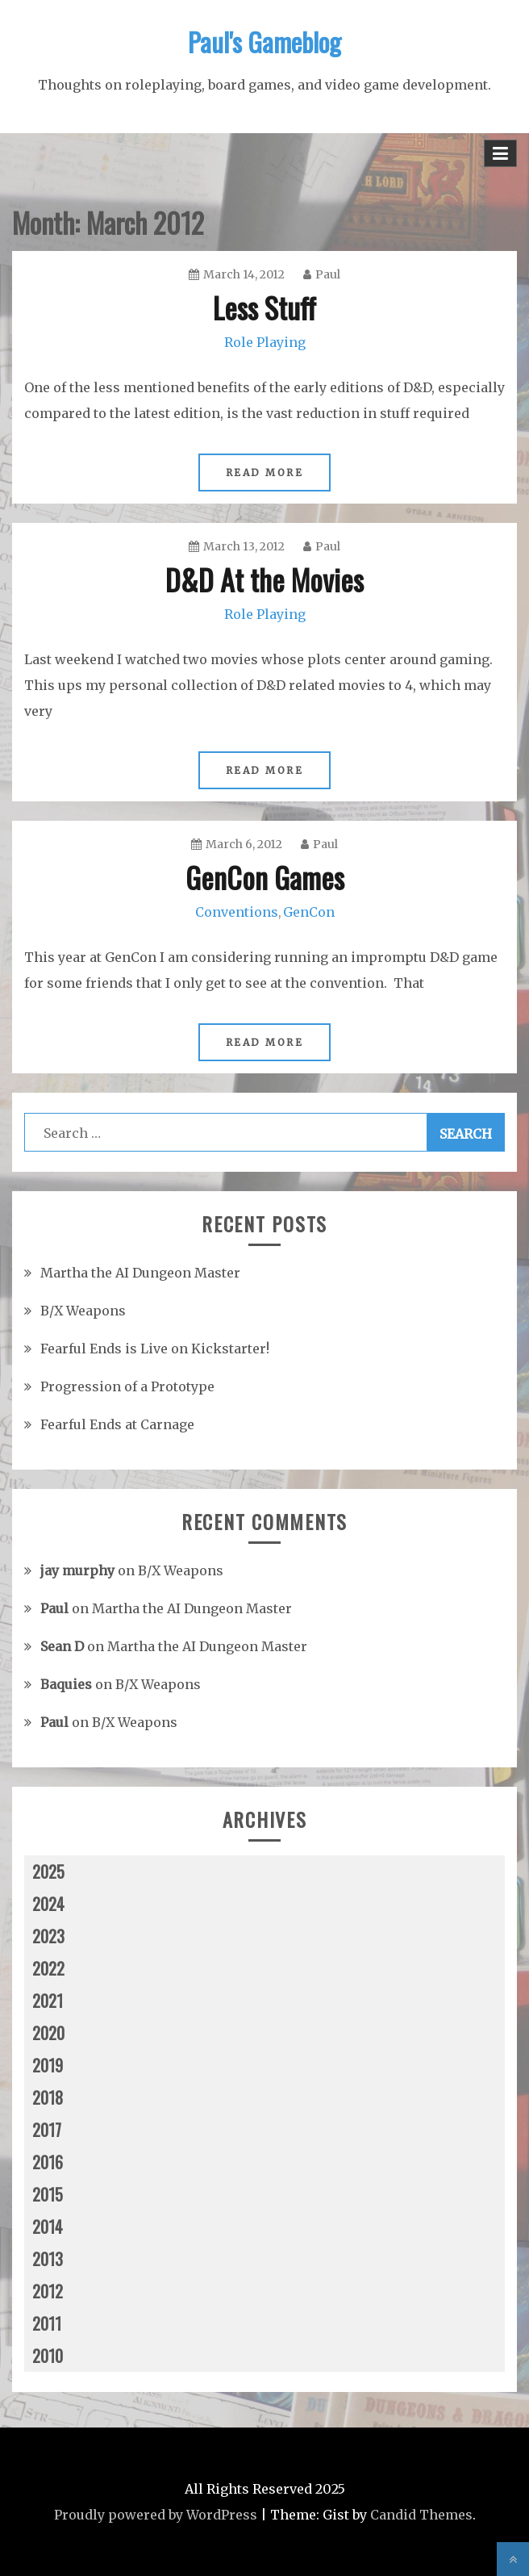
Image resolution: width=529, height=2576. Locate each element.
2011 (46, 2323)
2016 (47, 2162)
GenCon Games (264, 876)
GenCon (309, 912)
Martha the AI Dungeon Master (140, 1273)
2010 (47, 2356)
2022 (48, 1968)
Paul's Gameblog (264, 42)
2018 (47, 2097)
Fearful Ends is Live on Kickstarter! (154, 1348)
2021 (47, 2000)
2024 (48, 1904)
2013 (47, 2259)
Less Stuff (264, 307)
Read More (265, 472)
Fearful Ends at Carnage (117, 1424)
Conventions (236, 912)
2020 (48, 2033)
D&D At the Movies (264, 579)
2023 (48, 1936)
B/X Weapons (83, 1311)
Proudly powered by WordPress (155, 2515)
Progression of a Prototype (127, 1386)
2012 (47, 2291)
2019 (47, 2065)
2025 (48, 1871)
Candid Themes (421, 2515)
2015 (47, 2194)
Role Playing (265, 342)
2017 (46, 2130)
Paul (321, 274)
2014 (47, 2226)
